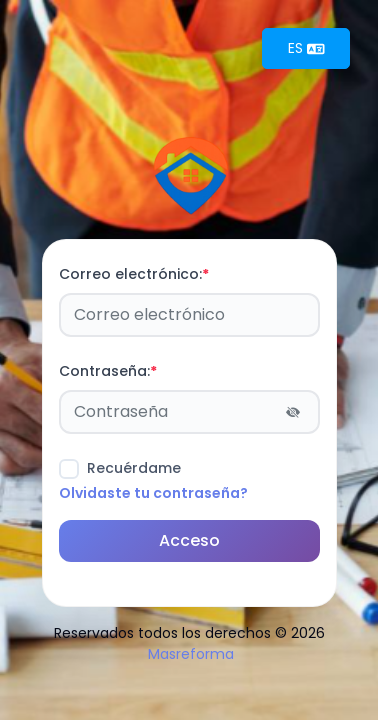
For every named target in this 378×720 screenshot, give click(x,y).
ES (306, 48)
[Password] (189, 412)
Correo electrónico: (134, 274)
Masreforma (191, 654)
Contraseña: (108, 371)
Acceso (189, 540)
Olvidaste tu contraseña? (153, 493)
